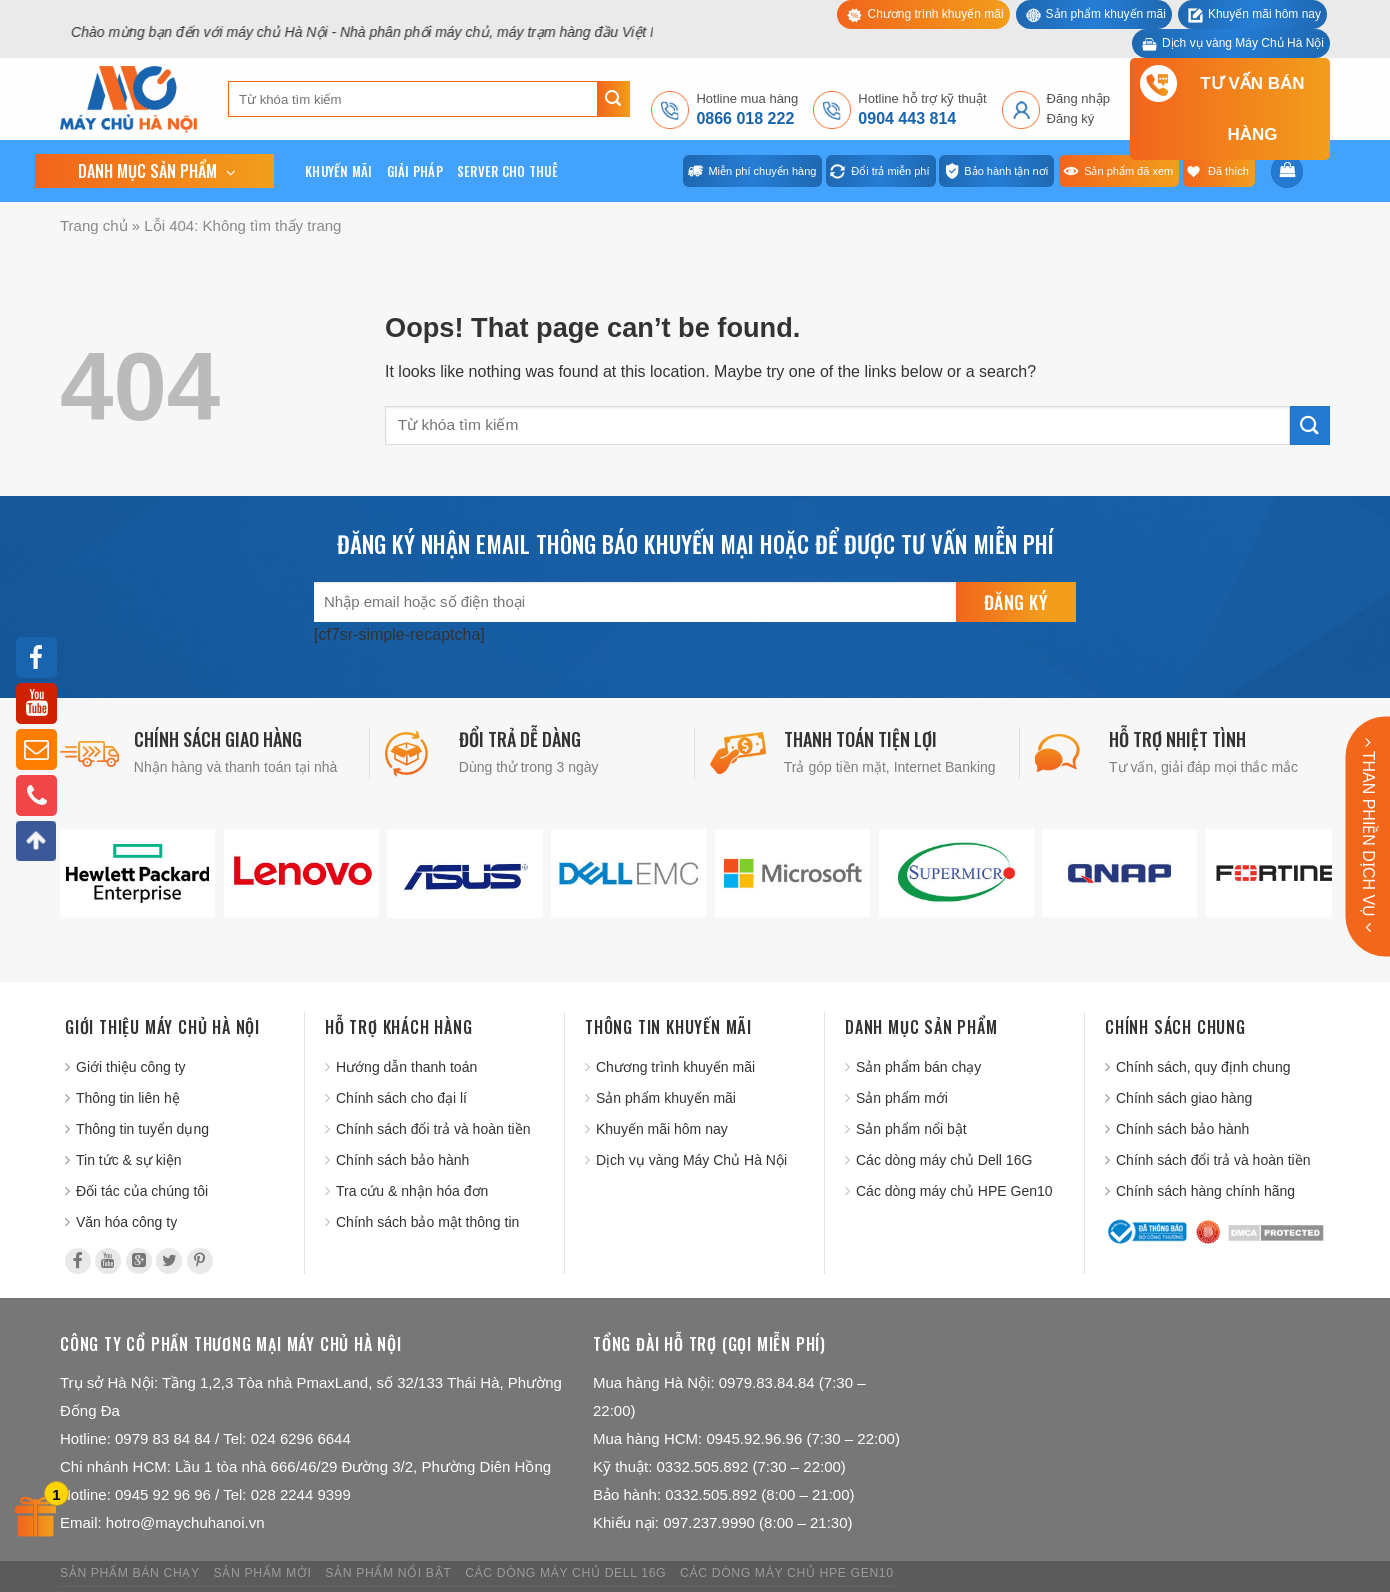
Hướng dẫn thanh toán (406, 1067)
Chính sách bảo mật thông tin (427, 1222)
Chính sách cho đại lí (401, 1098)
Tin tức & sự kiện (129, 1160)
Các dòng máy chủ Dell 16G (944, 1160)
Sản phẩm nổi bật (911, 1129)
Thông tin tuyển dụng (142, 1129)
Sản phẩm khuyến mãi (1106, 14)
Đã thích (1228, 171)
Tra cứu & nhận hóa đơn (412, 1191)
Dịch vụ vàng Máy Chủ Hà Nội (1243, 43)
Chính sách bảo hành (402, 1160)
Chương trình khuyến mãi (935, 14)
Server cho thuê (507, 171)
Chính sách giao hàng (1184, 1098)
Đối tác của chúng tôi (142, 1191)
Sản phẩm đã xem (1128, 171)
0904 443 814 (907, 118)
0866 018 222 (745, 118)
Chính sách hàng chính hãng (1205, 1191)
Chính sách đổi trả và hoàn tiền (433, 1129)
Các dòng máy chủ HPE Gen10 (954, 1191)
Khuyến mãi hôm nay (1264, 14)
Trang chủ (94, 225)
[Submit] (613, 99)
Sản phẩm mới (902, 1098)
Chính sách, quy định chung (1203, 1067)
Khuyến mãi (339, 171)
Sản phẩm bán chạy (918, 1067)
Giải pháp (415, 171)
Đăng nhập (1078, 98)
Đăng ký (1071, 118)
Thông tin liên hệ (128, 1098)
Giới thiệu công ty (131, 1067)
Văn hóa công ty (126, 1222)
